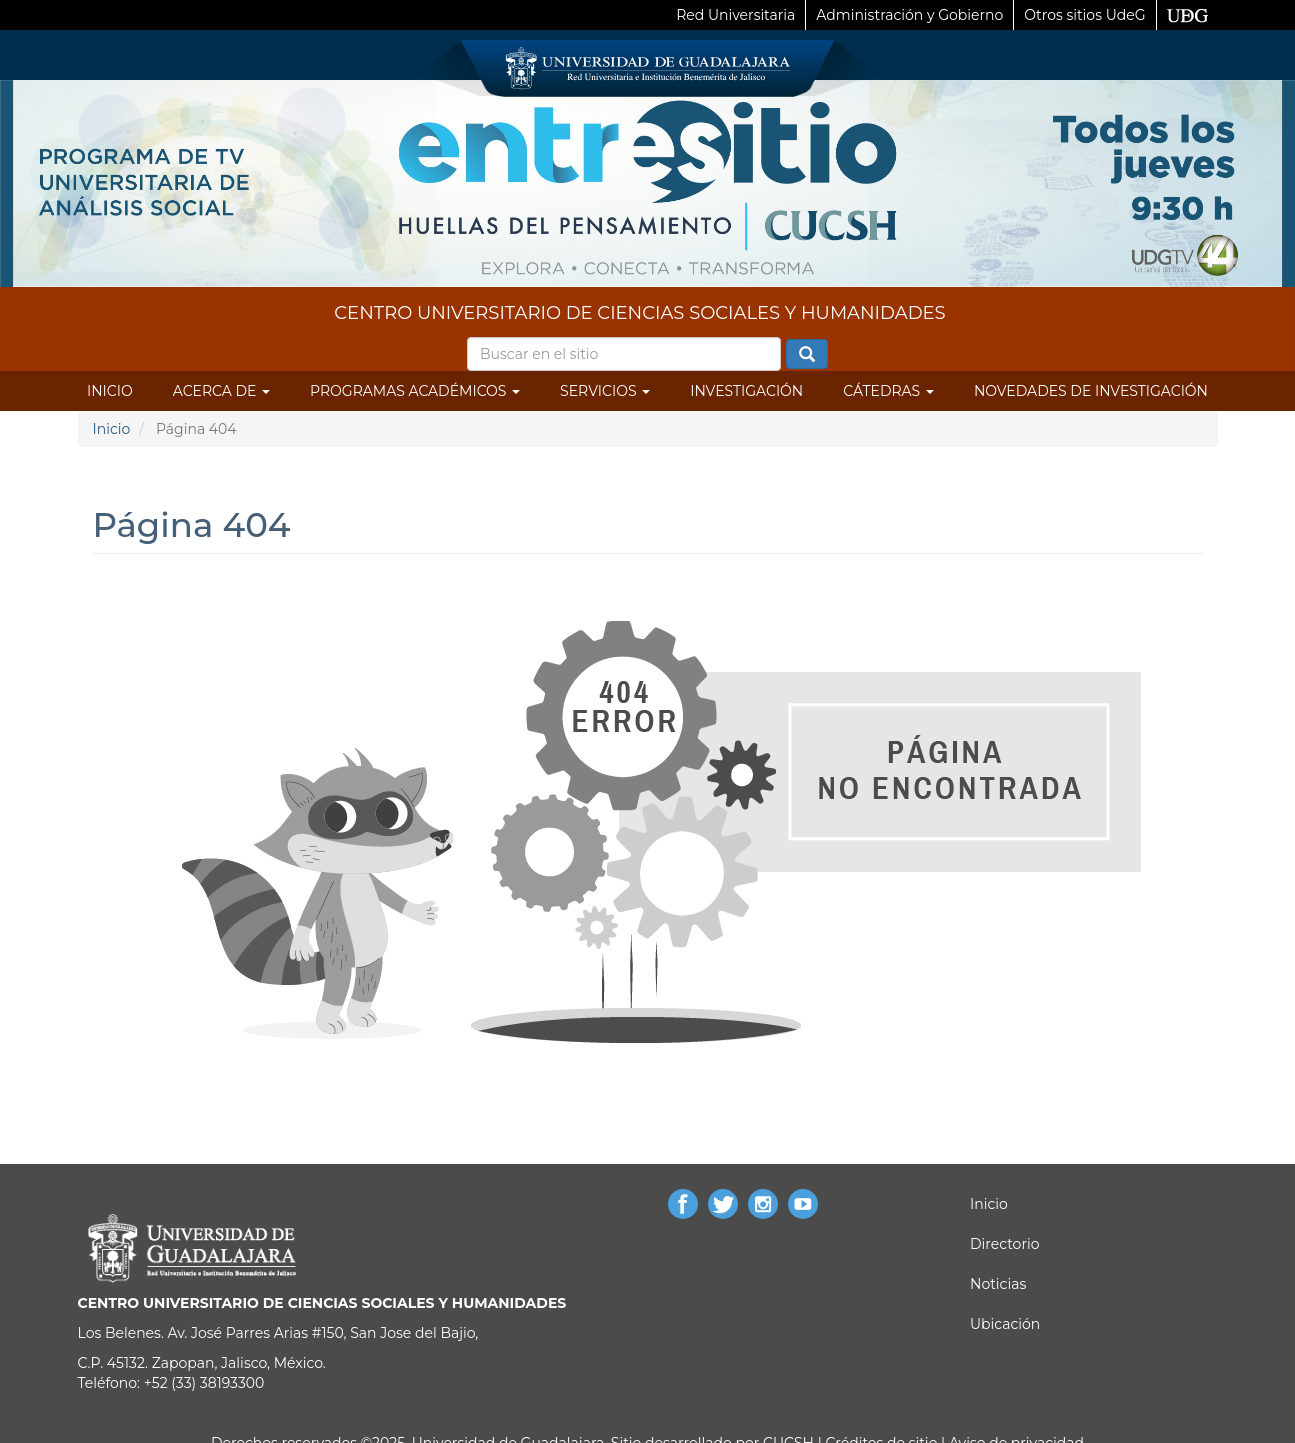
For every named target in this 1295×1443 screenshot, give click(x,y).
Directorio (1004, 1244)
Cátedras (888, 391)
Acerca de (221, 391)
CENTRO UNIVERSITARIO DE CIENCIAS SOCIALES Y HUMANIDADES (639, 313)
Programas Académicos (415, 391)
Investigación (746, 391)
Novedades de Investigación (1091, 391)
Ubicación (1005, 1324)
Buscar (807, 355)
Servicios (605, 391)
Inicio (110, 391)
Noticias (998, 1284)
